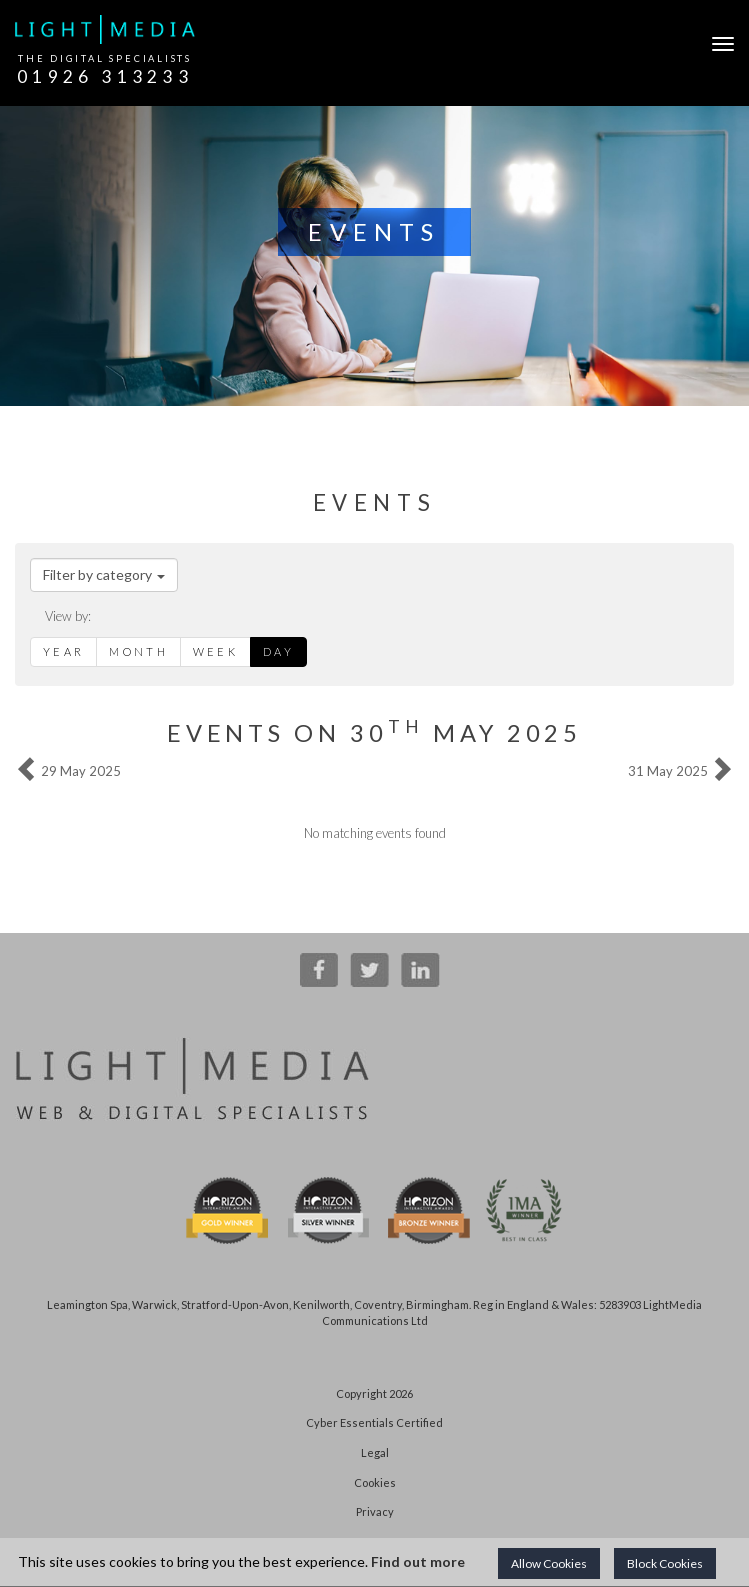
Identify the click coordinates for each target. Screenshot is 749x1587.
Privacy (375, 1511)
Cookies (375, 1482)
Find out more (418, 1561)
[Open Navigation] (718, 44)
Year (63, 651)
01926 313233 (105, 76)
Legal (375, 1452)
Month (138, 651)
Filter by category (104, 574)
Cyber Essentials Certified (374, 1422)
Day (278, 651)
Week (215, 651)
